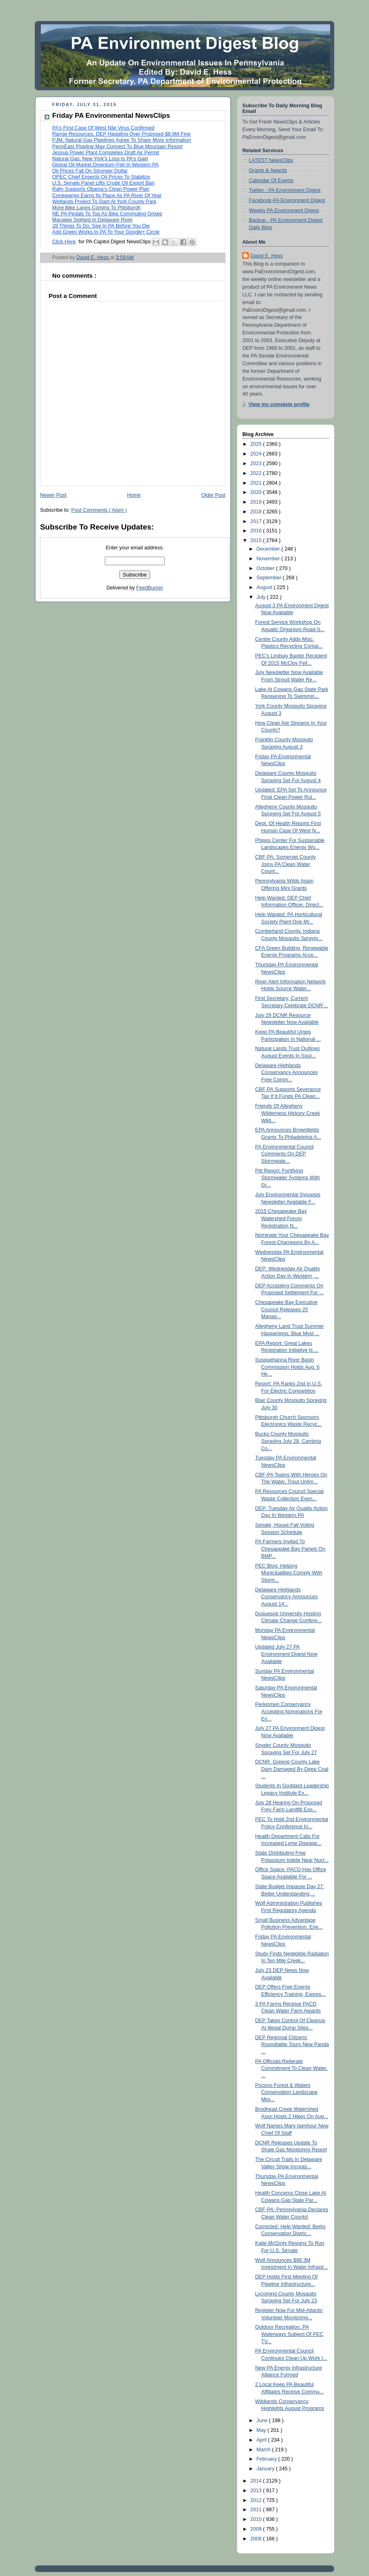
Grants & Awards (268, 170)
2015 (256, 540)
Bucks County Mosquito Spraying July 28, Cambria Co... (288, 1441)
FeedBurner (149, 588)
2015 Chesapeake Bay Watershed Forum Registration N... (281, 1218)
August (265, 587)
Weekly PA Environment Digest (284, 210)
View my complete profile (279, 404)
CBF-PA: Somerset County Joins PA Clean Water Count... (285, 864)
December (269, 549)
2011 (256, 2509)
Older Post (213, 495)
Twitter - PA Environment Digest (284, 190)
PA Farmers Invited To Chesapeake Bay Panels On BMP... (290, 1549)
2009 (256, 2529)
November (269, 559)
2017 (256, 521)
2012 (256, 2500)
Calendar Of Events (271, 180)
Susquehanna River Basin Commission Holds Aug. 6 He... (287, 1367)
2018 (256, 512)
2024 (256, 454)
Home (134, 495)
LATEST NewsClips (271, 160)
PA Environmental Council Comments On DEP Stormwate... (284, 1154)
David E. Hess (266, 256)
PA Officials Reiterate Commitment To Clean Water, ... (291, 2068)
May (262, 2430)
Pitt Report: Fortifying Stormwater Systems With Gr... (287, 1178)
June (263, 2420)
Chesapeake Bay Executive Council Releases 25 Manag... (286, 1309)
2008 (256, 2539)
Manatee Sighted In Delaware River (92, 220)
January (266, 2469)
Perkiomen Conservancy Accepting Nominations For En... (288, 1711)
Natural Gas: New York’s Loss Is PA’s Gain (100, 159)
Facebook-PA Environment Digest (287, 200)
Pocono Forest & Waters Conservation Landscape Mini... (286, 2092)
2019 (256, 502)
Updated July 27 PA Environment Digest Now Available (286, 1654)
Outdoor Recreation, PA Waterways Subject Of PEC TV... (289, 2334)
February (267, 2459)
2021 (256, 483)
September (270, 578)
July (262, 597)
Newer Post (53, 495)
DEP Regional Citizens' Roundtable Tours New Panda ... (292, 2045)
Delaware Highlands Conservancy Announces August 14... (286, 1597)
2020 (256, 492)
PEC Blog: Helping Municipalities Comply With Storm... (288, 1573)
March (264, 2450)
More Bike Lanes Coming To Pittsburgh (96, 208)
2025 (256, 444)
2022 (256, 473)
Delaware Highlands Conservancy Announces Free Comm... (286, 1073)
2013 (256, 2490)
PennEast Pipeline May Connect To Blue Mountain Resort (117, 146)
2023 (256, 463)
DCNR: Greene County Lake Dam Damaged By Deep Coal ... (292, 1769)
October (266, 568)
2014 (256, 2481)
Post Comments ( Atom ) (99, 510)
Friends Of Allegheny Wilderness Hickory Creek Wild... (287, 1113)
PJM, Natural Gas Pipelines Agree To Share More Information (121, 140)
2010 (256, 2519)
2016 (256, 531)
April (262, 2440)
